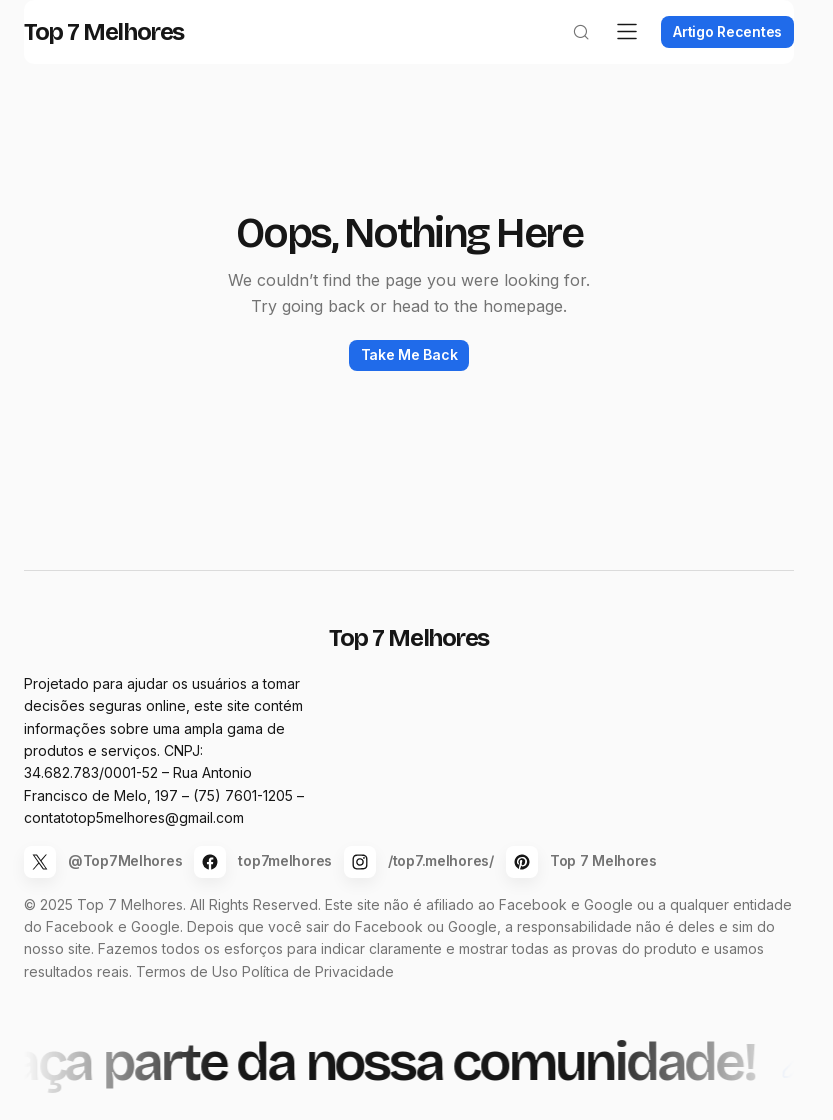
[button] (565, 56)
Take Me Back (409, 378)
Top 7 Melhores (120, 56)
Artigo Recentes (711, 55)
